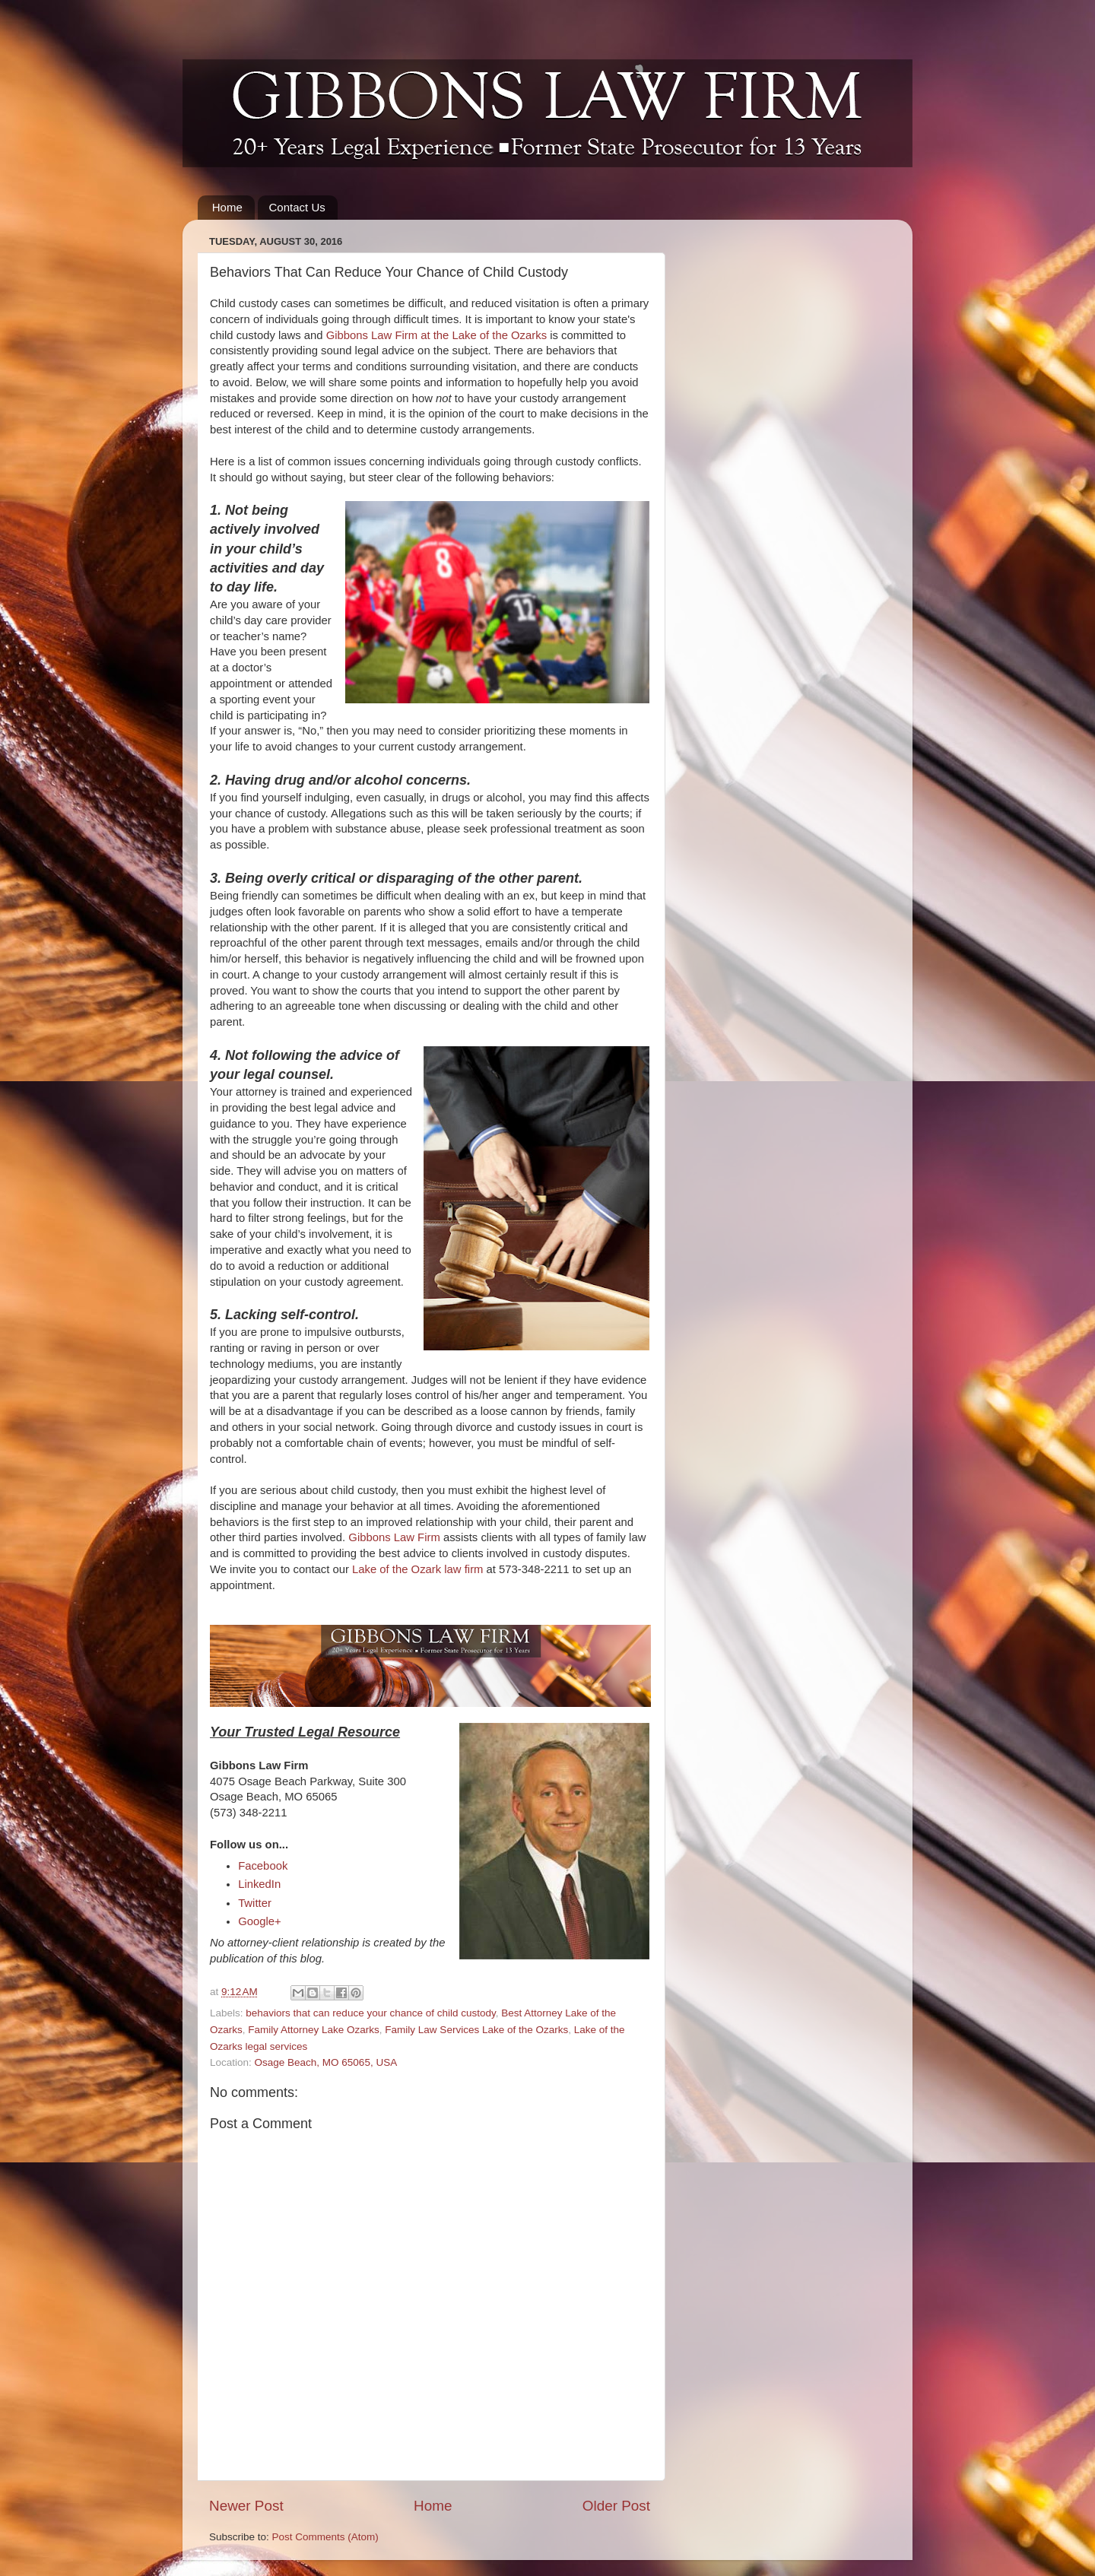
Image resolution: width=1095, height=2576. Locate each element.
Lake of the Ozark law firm (417, 1569)
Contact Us (297, 207)
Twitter (254, 1903)
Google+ (259, 1921)
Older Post (616, 2506)
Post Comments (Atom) (325, 2537)
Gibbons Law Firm (394, 1537)
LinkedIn (259, 1884)
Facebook (262, 1866)
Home (227, 207)
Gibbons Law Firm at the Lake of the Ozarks (436, 335)
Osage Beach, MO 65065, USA (326, 2062)
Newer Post (246, 2506)
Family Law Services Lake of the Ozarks (476, 2029)
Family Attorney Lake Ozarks (313, 2029)
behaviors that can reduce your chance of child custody (370, 2013)
